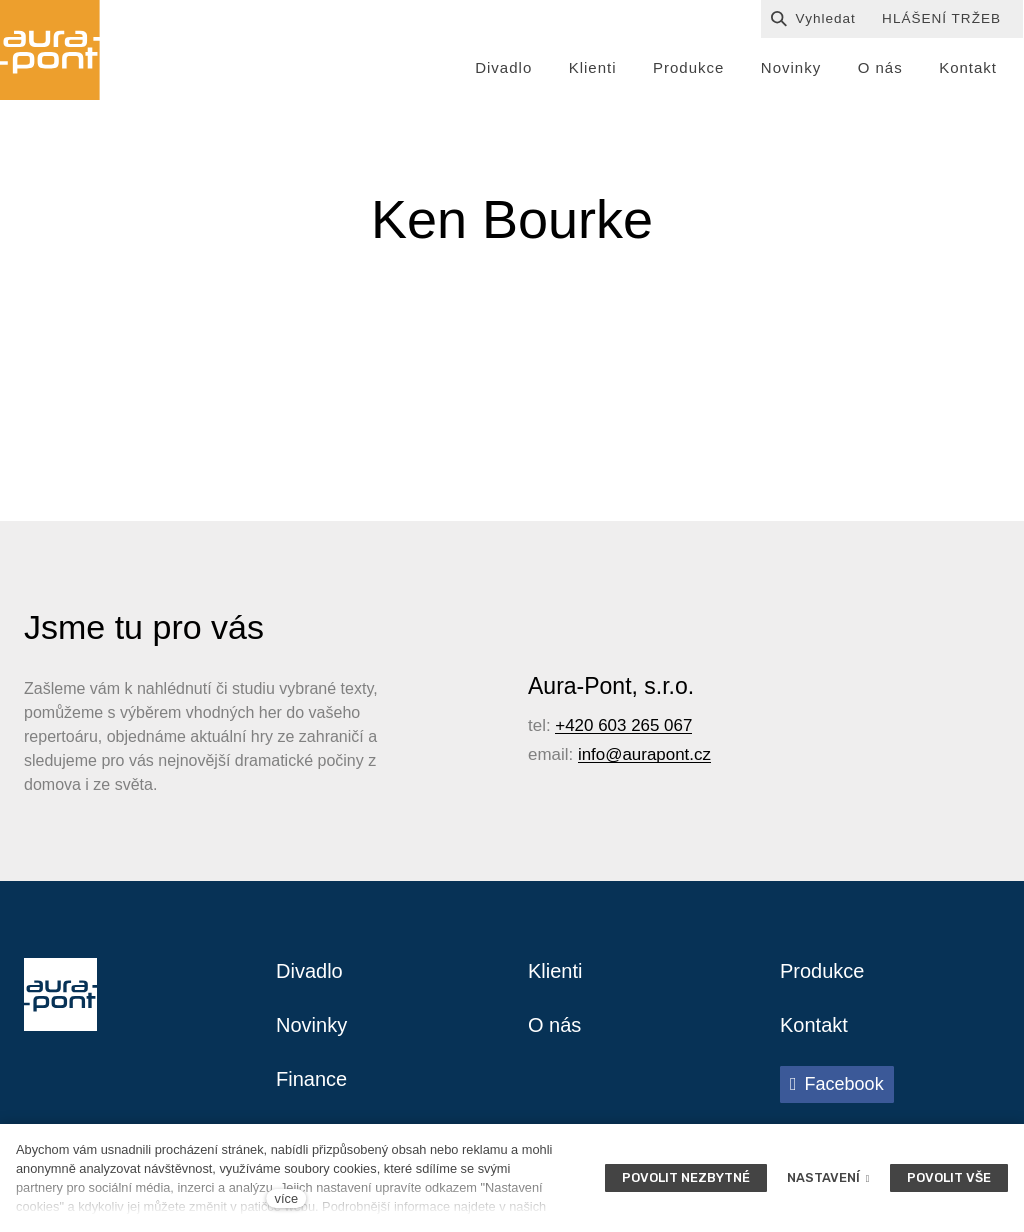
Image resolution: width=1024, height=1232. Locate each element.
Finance (311, 1079)
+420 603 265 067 (623, 725)
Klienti (555, 971)
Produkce (822, 971)
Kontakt (814, 1025)
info (591, 754)
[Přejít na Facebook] (837, 1084)
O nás (554, 1025)
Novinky (311, 1025)
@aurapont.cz (658, 754)
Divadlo (309, 971)
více (286, 1198)
